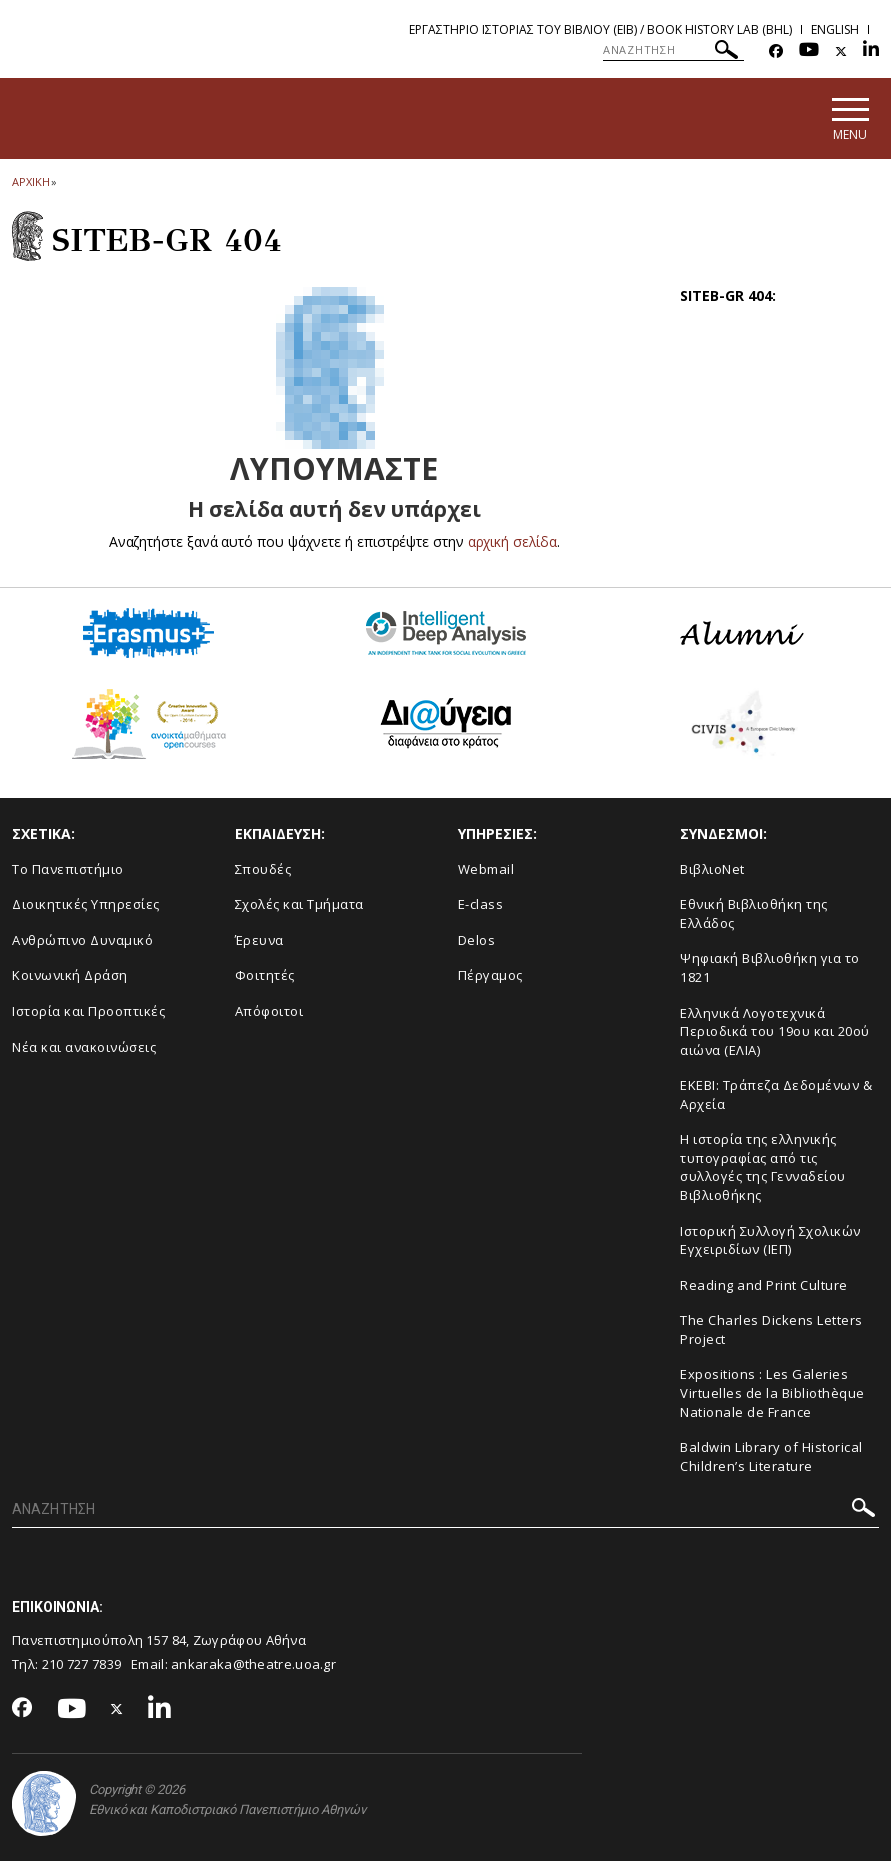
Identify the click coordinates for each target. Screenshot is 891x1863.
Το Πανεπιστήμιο (68, 871)
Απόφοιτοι (269, 1013)
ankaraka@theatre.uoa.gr (253, 1667)
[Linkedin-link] (871, 51)
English (835, 29)
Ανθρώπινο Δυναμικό (82, 942)
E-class (481, 907)
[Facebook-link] (776, 51)
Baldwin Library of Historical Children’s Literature (771, 1459)
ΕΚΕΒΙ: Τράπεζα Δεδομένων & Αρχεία (776, 1097)
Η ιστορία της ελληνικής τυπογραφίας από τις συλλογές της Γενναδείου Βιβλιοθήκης (763, 1170)
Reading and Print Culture (764, 1287)
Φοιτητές (265, 978)
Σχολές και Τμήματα (299, 907)
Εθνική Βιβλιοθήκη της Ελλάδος (754, 916)
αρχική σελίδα (512, 543)
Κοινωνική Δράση (70, 978)
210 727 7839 (82, 1667)
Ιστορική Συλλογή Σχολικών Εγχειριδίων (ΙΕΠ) (770, 1242)
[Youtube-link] (809, 51)
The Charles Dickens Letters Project (771, 1332)
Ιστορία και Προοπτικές (88, 1013)
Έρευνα (259, 942)
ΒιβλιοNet (712, 871)
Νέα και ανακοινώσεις (84, 1049)
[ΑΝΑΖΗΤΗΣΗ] (673, 50)
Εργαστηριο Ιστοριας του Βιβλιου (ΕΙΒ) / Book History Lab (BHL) (600, 29)
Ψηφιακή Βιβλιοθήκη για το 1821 (770, 970)
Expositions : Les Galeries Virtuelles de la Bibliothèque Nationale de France (772, 1395)
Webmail (486, 871)
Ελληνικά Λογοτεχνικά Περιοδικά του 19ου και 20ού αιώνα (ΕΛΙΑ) (775, 1033)
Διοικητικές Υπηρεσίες (86, 907)
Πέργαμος (490, 978)
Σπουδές (263, 871)
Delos (477, 942)
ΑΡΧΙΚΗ (30, 183)
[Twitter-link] (841, 51)
